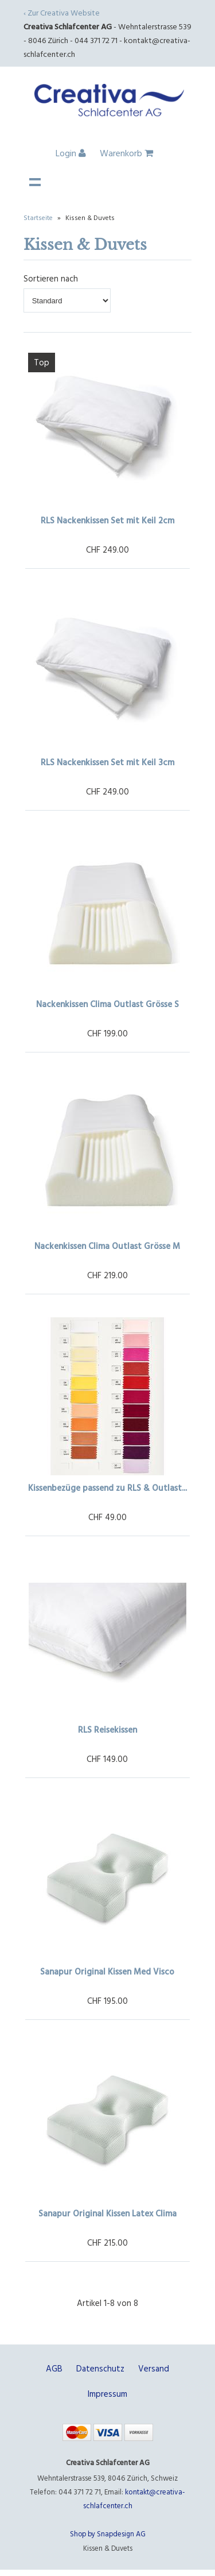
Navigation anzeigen (35, 181)
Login (71, 153)
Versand (153, 2368)
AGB (54, 2368)
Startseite (38, 217)
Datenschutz (100, 2368)
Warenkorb (126, 153)
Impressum (107, 2393)
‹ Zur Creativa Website (62, 12)
